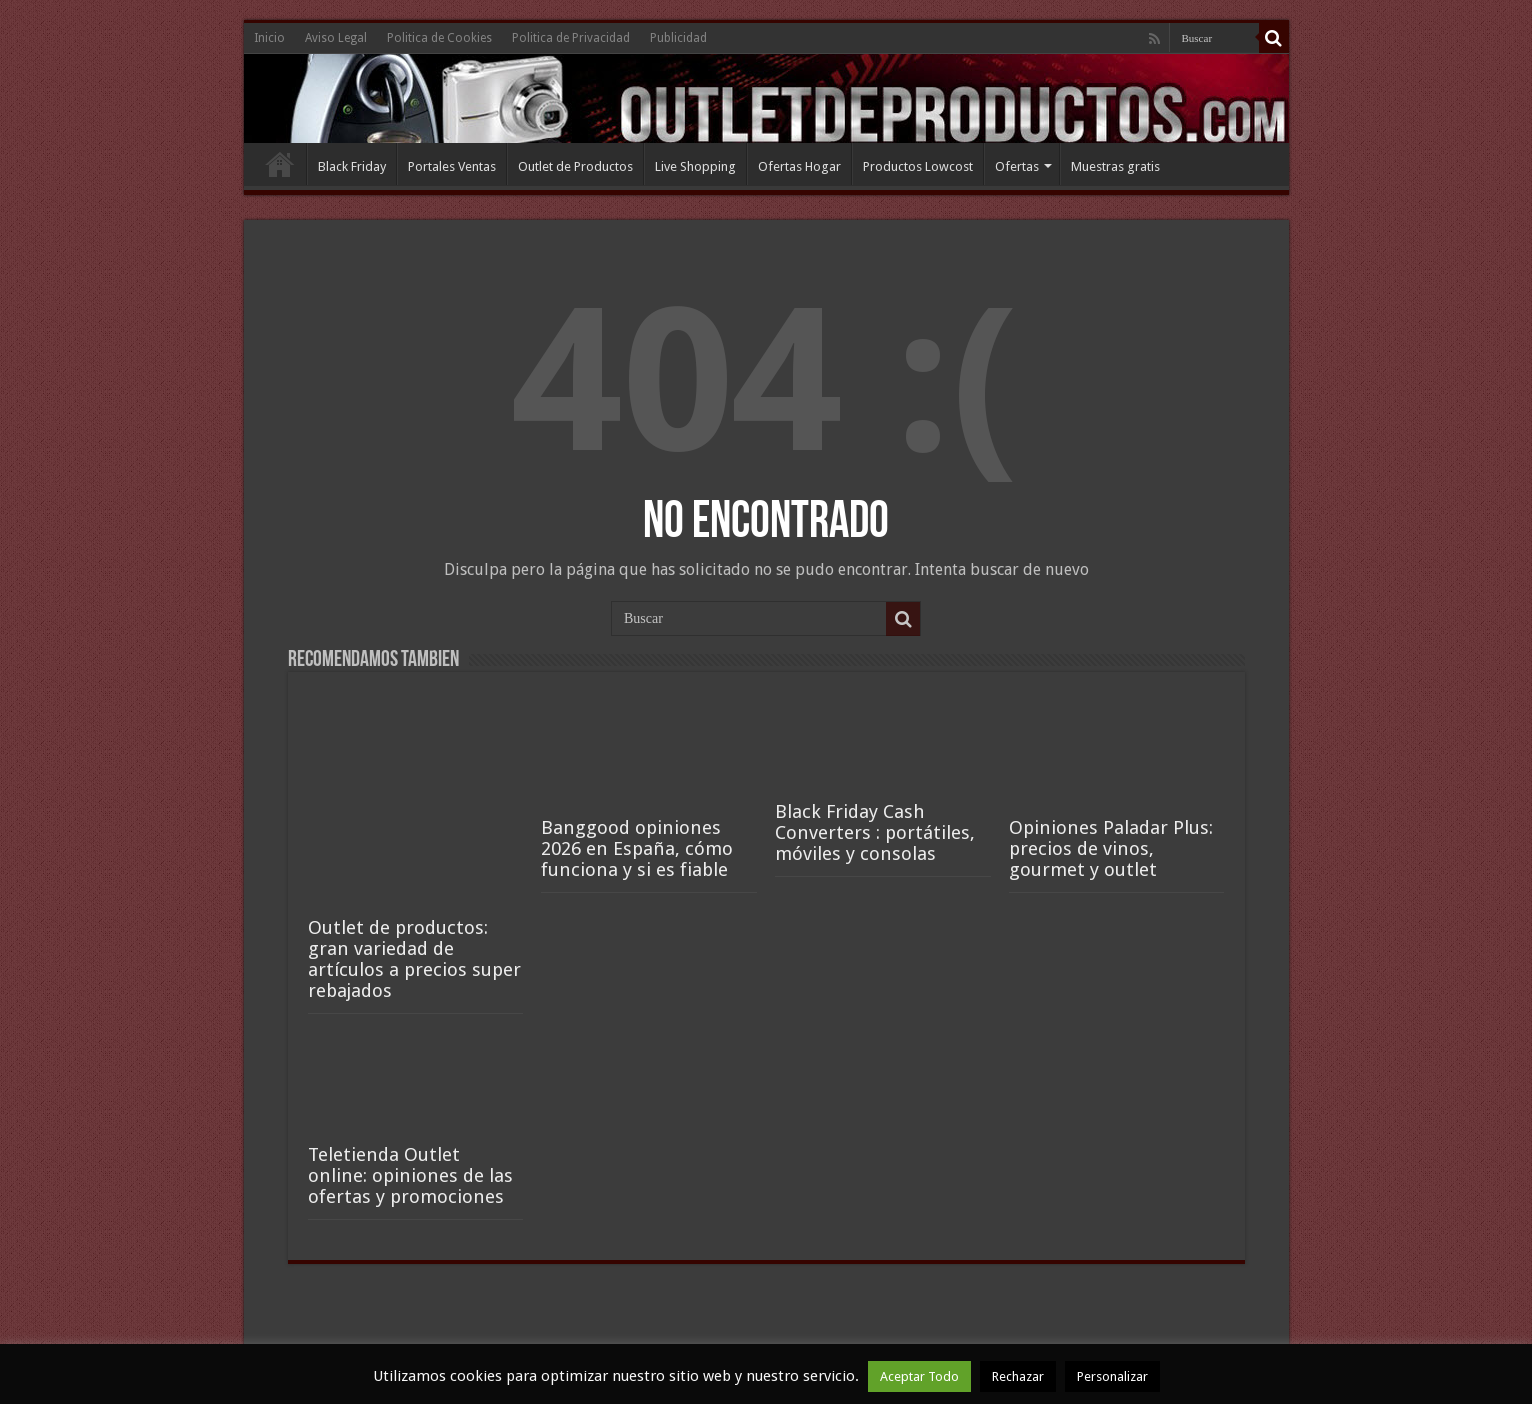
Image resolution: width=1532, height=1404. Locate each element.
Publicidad (678, 38)
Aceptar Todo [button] (919, 1376)
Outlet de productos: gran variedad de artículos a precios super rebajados (414, 959)
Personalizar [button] (1112, 1376)
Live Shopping (695, 166)
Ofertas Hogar (799, 166)
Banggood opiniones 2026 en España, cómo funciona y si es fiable (637, 848)
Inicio (269, 38)
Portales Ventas (452, 166)
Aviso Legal (336, 38)
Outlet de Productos (575, 166)
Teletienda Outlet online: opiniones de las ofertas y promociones (410, 1175)
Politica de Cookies (439, 38)
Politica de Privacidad (571, 38)
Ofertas (1017, 166)
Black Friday (352, 166)
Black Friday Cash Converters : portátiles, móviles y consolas (875, 832)
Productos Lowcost (918, 166)
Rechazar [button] (1018, 1376)
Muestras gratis (1115, 166)
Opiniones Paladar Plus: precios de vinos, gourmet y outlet (1111, 848)
